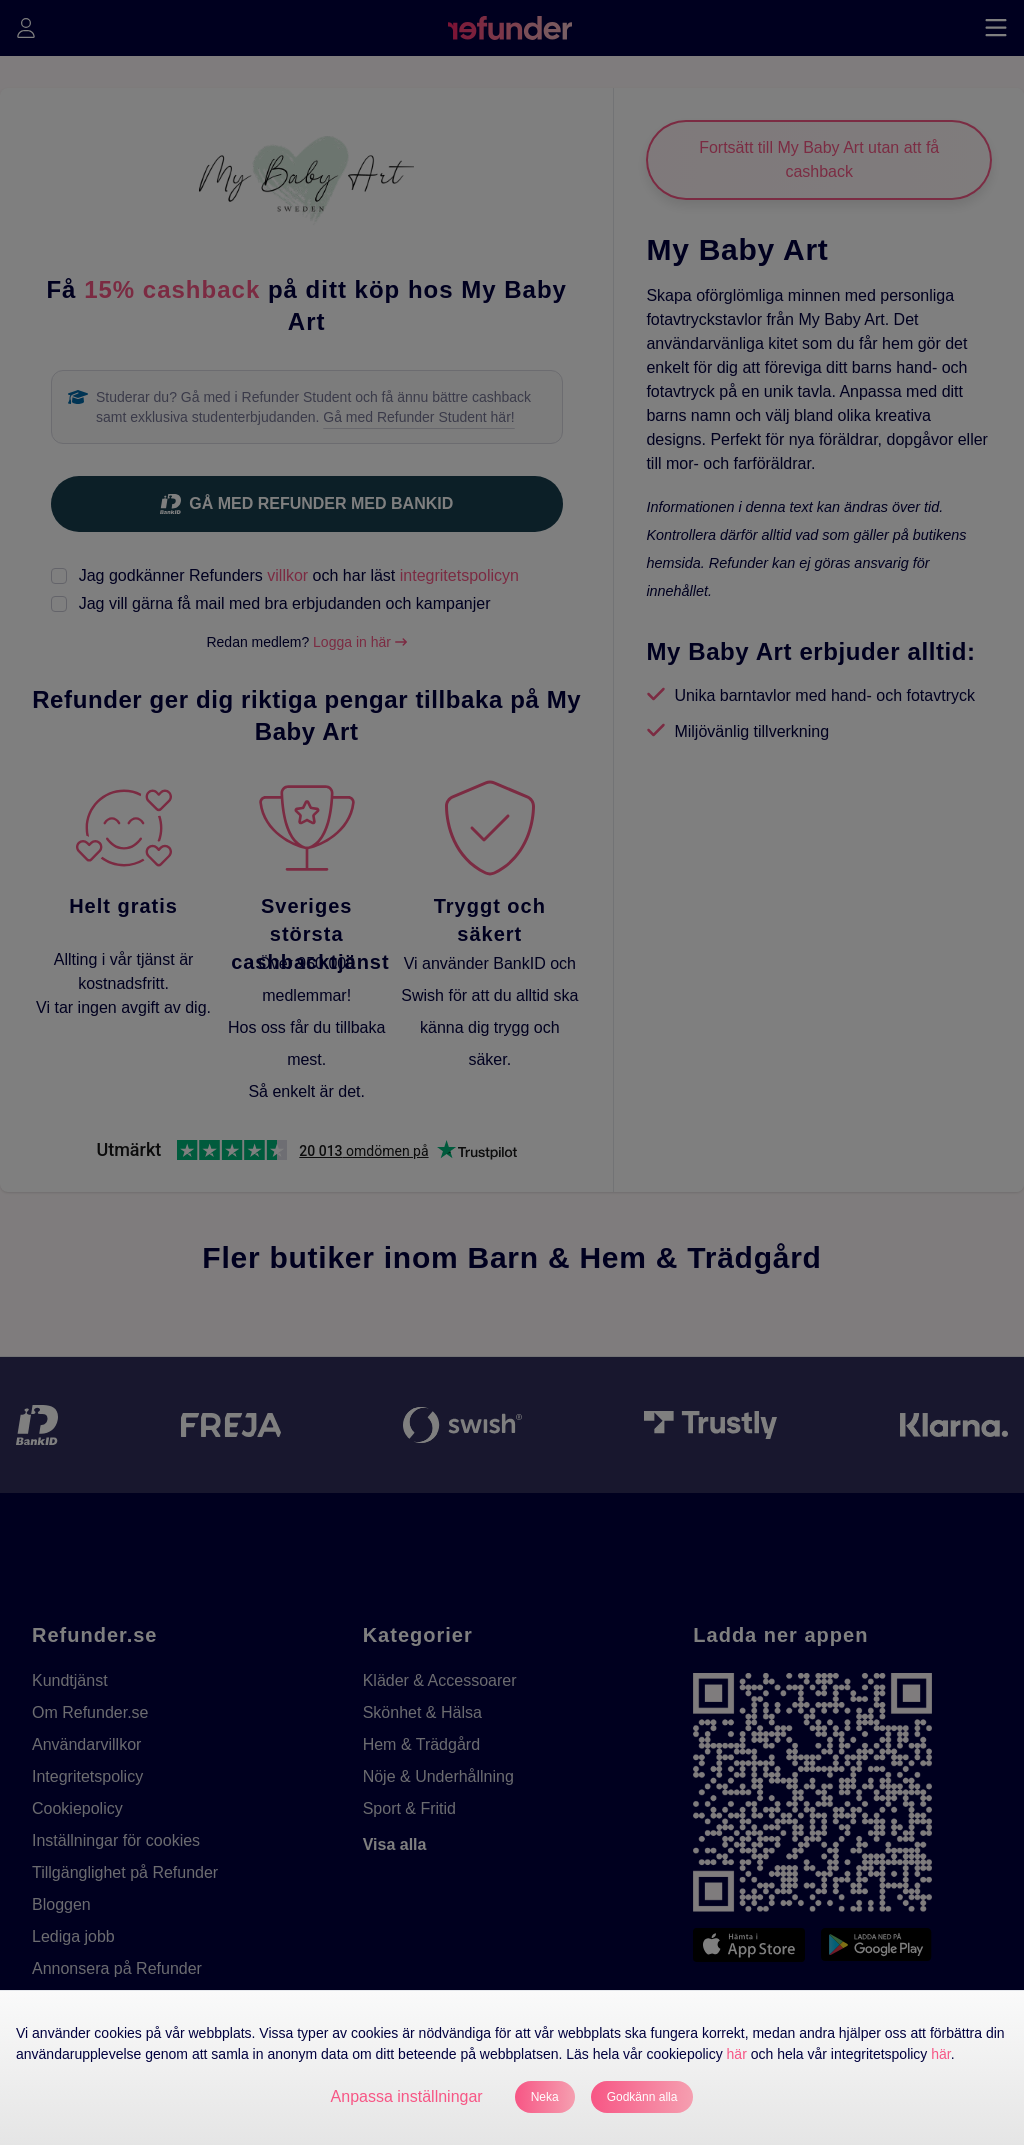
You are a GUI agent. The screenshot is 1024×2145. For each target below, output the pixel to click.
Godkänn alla (642, 2097)
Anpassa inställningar (407, 2096)
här (737, 2054)
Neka (545, 2097)
